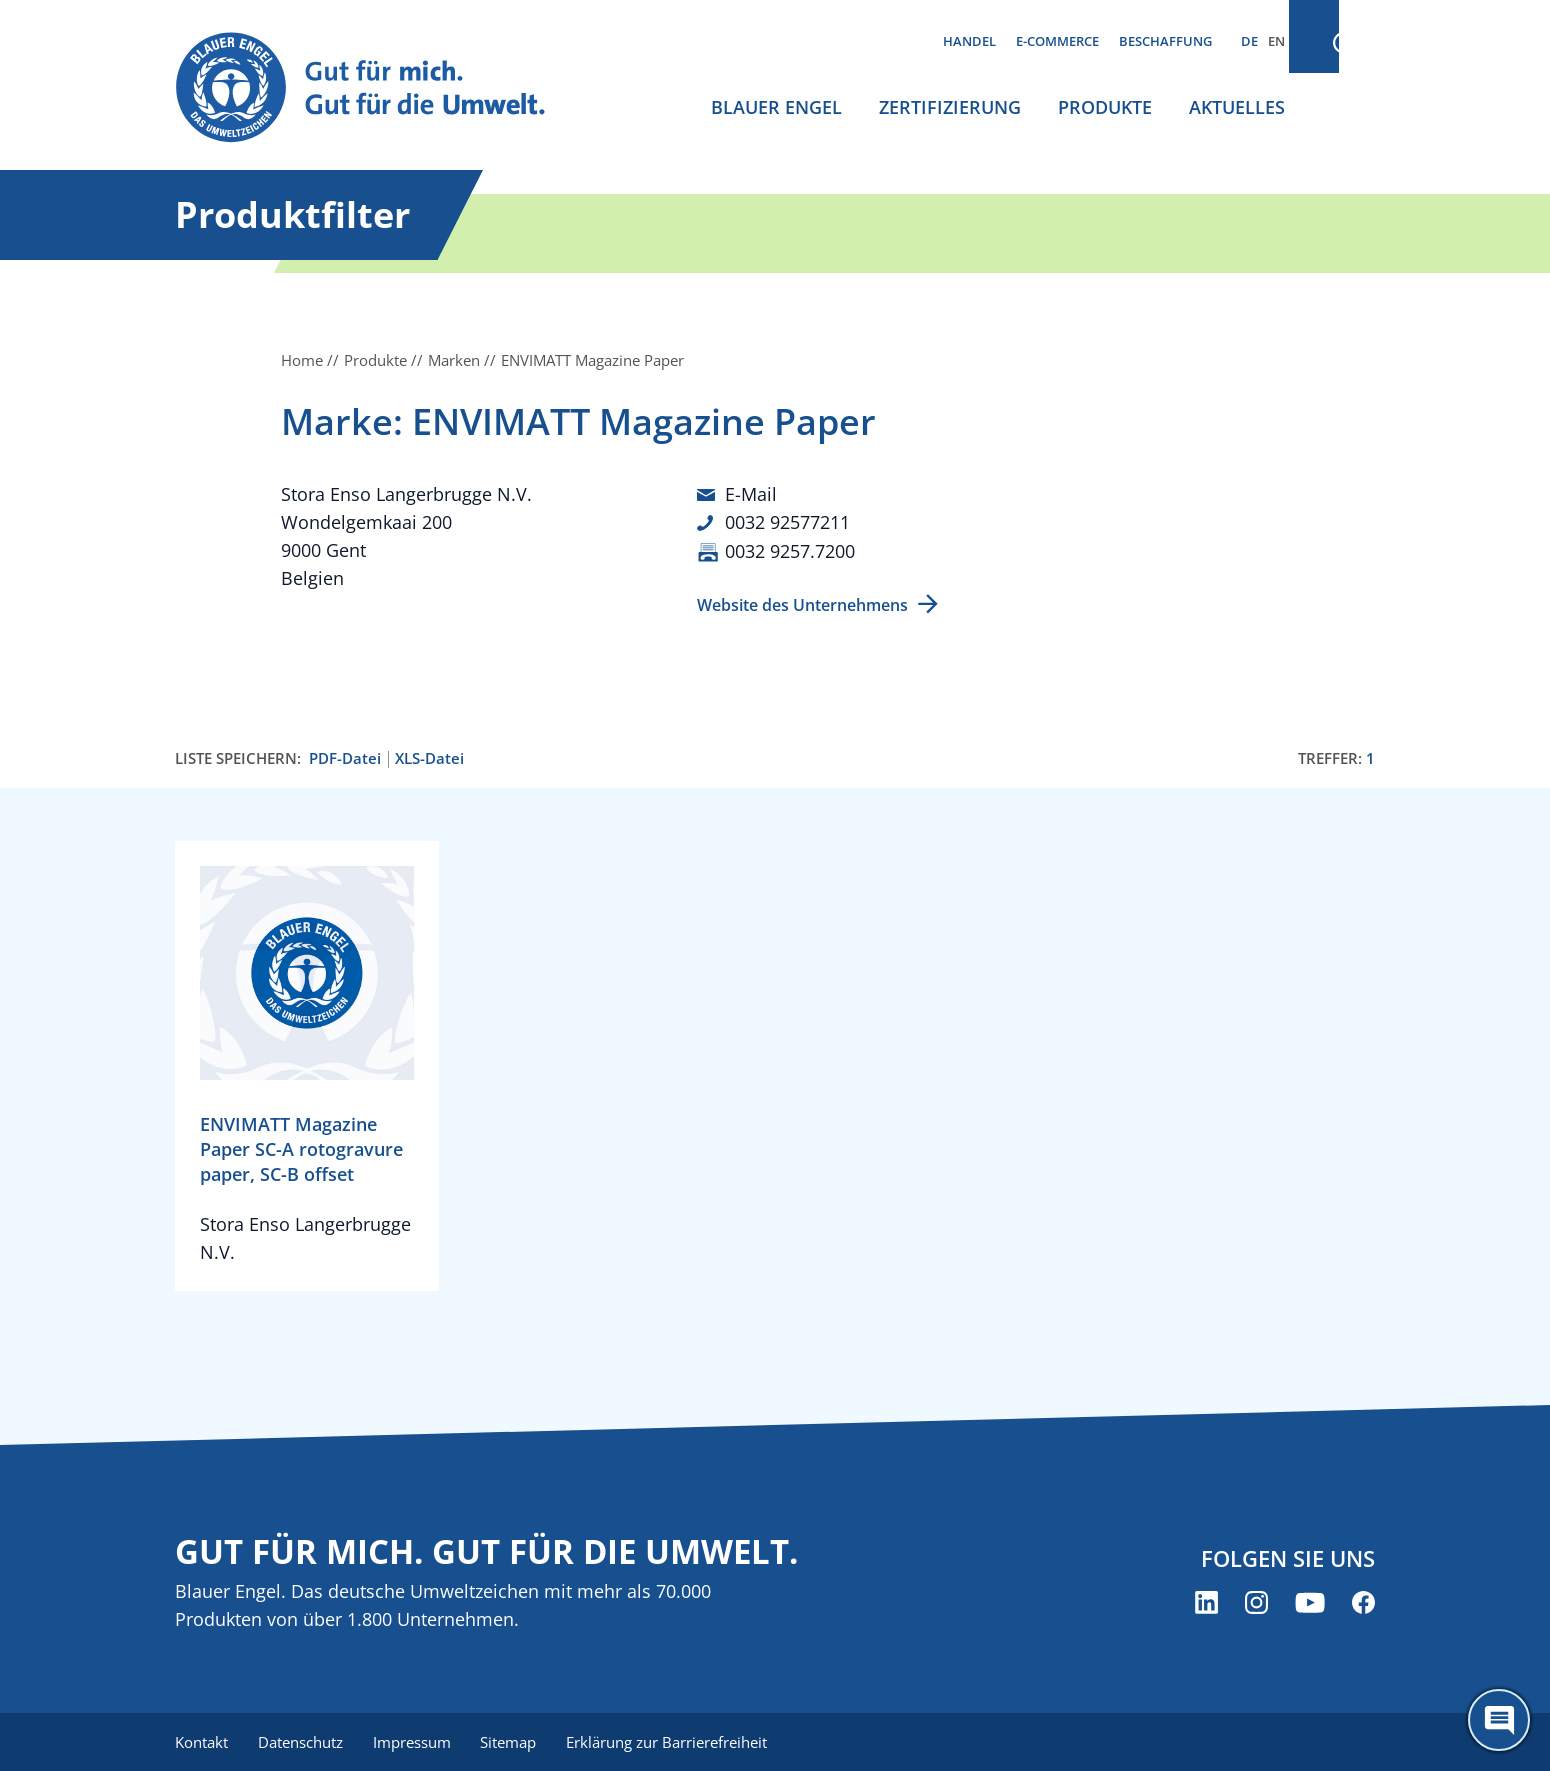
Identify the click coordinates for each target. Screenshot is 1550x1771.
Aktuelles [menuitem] (1237, 107)
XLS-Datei (429, 756)
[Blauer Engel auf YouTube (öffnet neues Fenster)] (1310, 1601)
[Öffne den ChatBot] (1499, 1720)
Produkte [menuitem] (1105, 107)
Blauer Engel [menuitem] (776, 107)
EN (1276, 41)
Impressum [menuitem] (416, 1741)
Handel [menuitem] (969, 41)
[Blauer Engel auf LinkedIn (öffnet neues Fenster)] (1206, 1601)
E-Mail (751, 494)
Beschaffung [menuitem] (1165, 41)
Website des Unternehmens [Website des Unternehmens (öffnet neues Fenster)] (802, 603)
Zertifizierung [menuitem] (950, 107)
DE (1249, 41)
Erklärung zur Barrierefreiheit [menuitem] (675, 1741)
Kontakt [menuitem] (201, 1741)
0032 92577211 (787, 522)
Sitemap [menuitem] (515, 1741)
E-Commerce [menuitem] (1057, 41)
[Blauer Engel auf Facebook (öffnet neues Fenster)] (1363, 1601)
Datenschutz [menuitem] (302, 1741)
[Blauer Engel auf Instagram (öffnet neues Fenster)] (1256, 1601)
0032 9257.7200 (790, 550)
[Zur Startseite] (379, 88)
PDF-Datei (345, 756)
